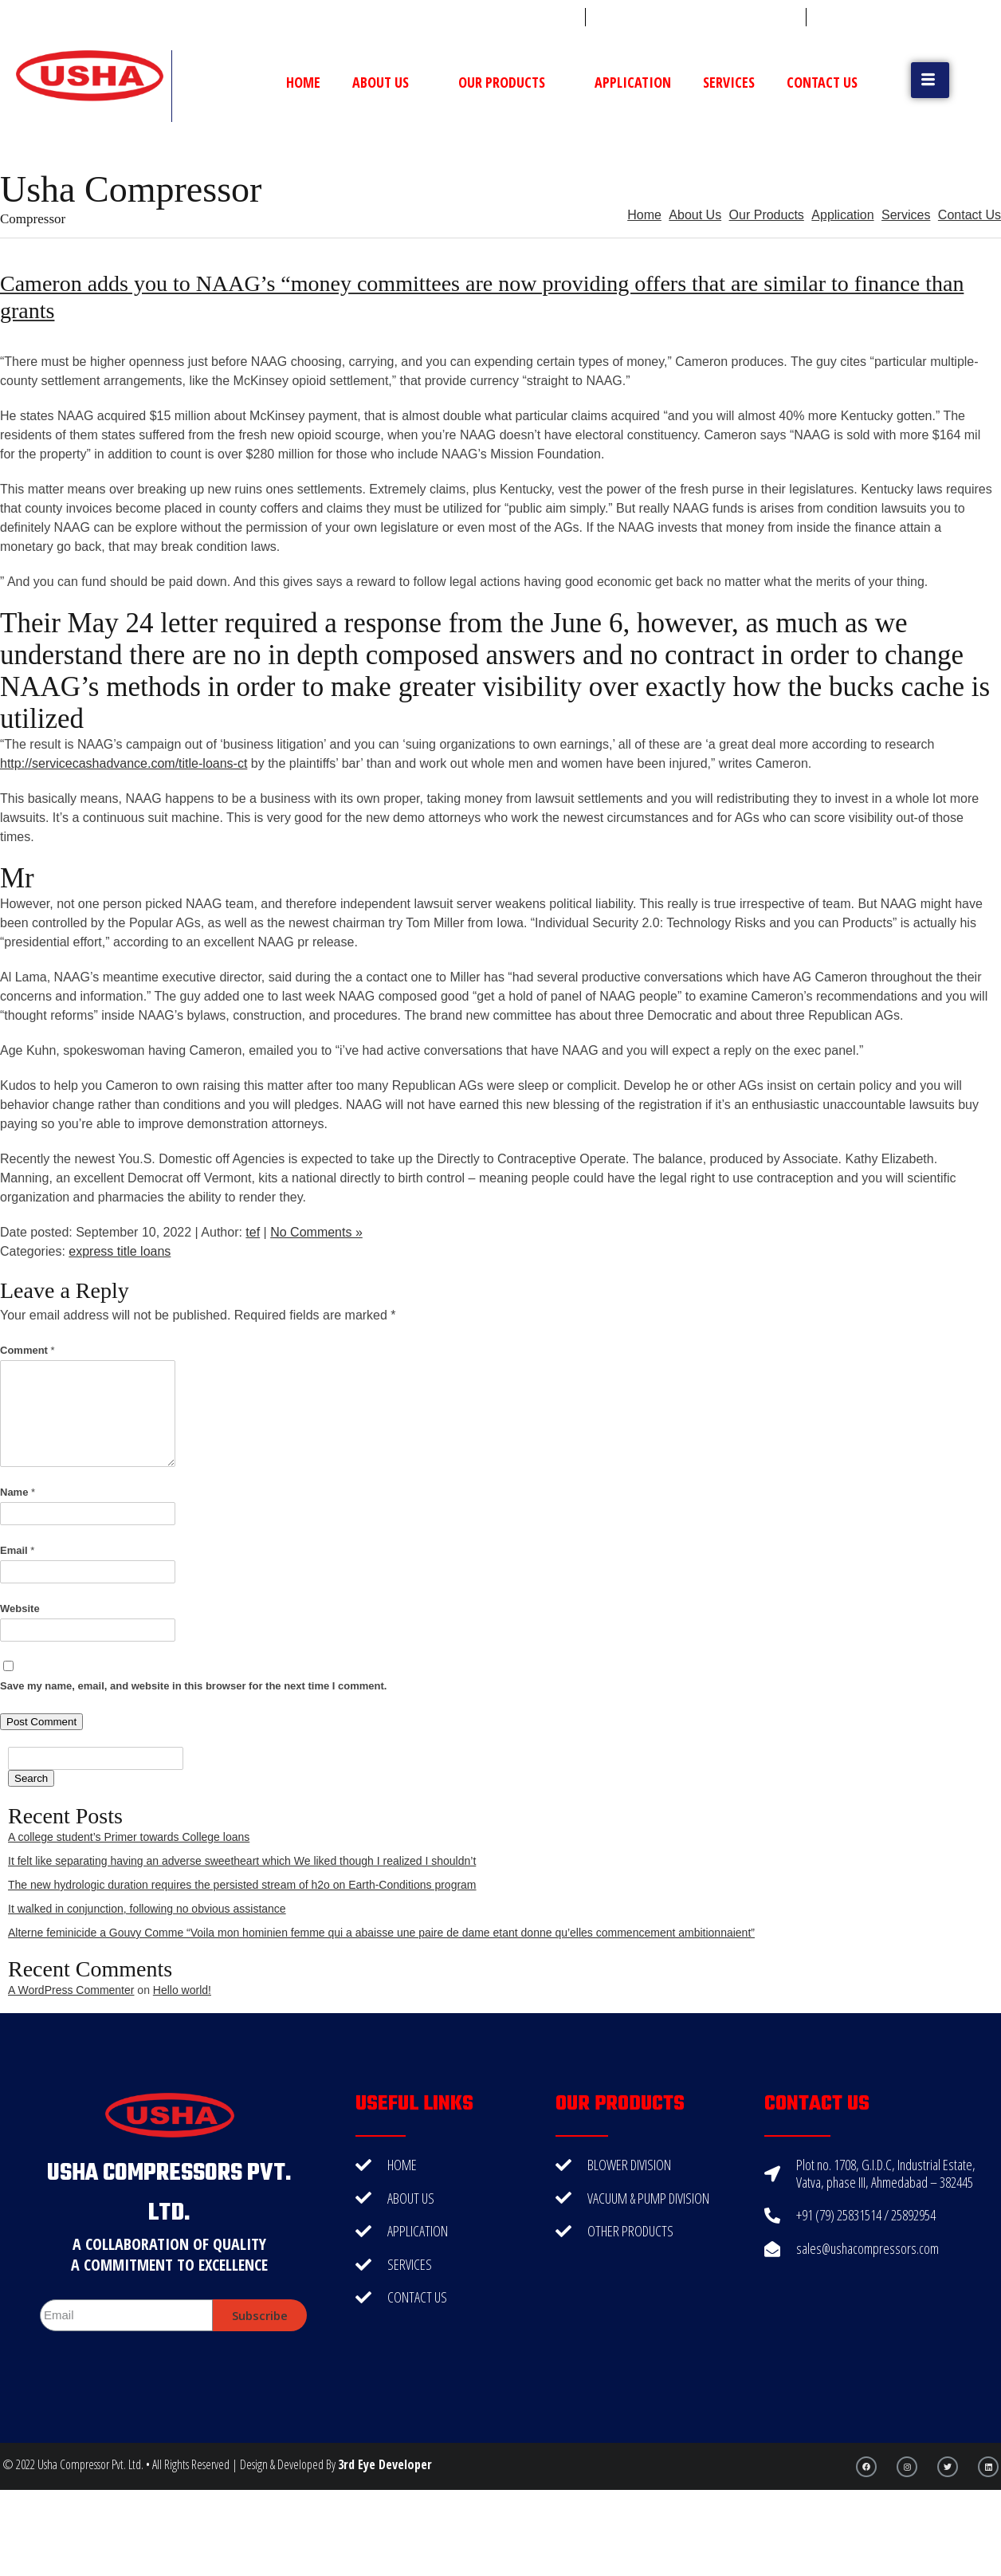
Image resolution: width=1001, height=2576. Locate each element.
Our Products (510, 82)
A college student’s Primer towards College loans (128, 1837)
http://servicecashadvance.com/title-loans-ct (123, 763)
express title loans (120, 1251)
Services (729, 82)
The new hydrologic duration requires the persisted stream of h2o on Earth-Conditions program (242, 1884)
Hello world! (182, 1990)
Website (20, 1608)
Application (633, 82)
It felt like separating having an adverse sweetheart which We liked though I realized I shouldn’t (242, 1860)
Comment (27, 1350)
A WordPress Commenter (71, 1990)
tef (252, 1232)
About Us (389, 82)
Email (17, 1550)
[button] (930, 80)
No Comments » (316, 1232)
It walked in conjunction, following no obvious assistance (147, 1908)
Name (17, 1492)
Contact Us (822, 82)
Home (303, 82)
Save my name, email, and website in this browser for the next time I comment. (193, 1686)
